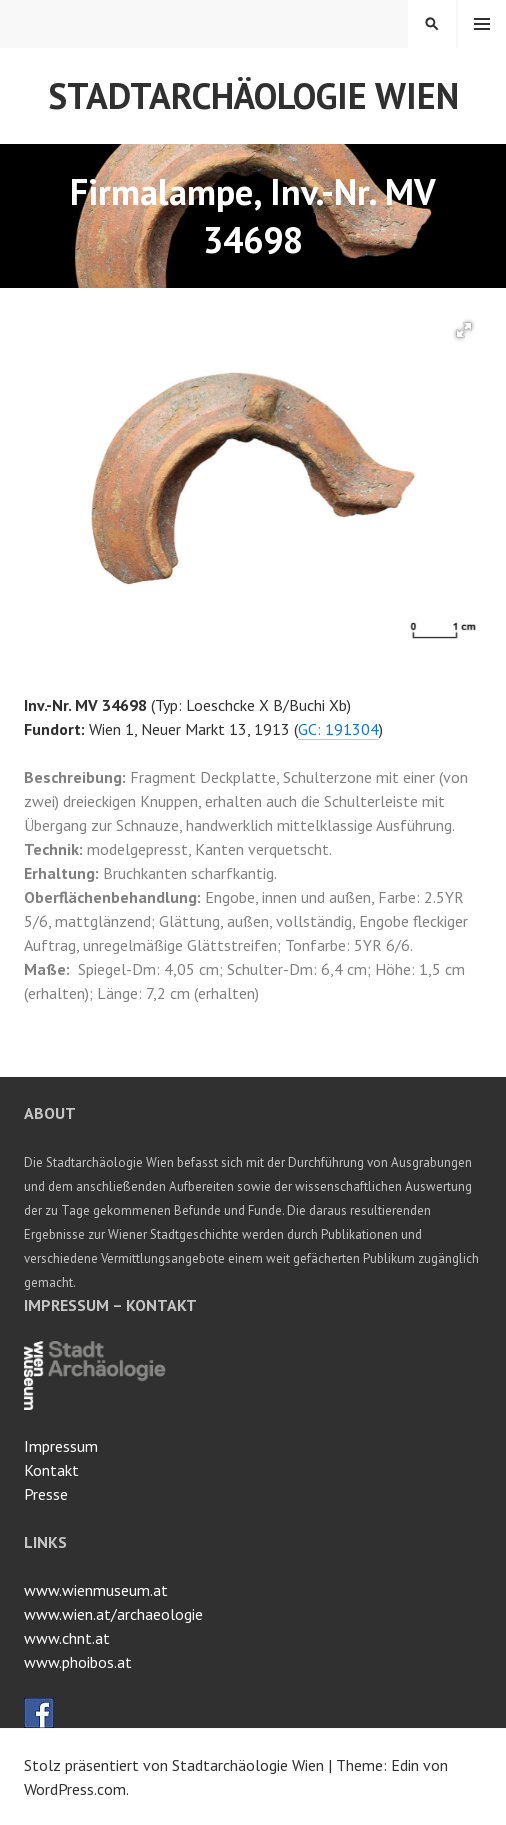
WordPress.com (75, 1789)
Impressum (61, 1446)
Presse (46, 1494)
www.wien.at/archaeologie (113, 1614)
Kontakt (51, 1470)
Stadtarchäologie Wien (253, 95)
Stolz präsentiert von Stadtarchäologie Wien (174, 1765)
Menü (482, 24)
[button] (464, 330)
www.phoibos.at (78, 1662)
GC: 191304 (338, 729)
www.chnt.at (67, 1638)
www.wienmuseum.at (96, 1590)
